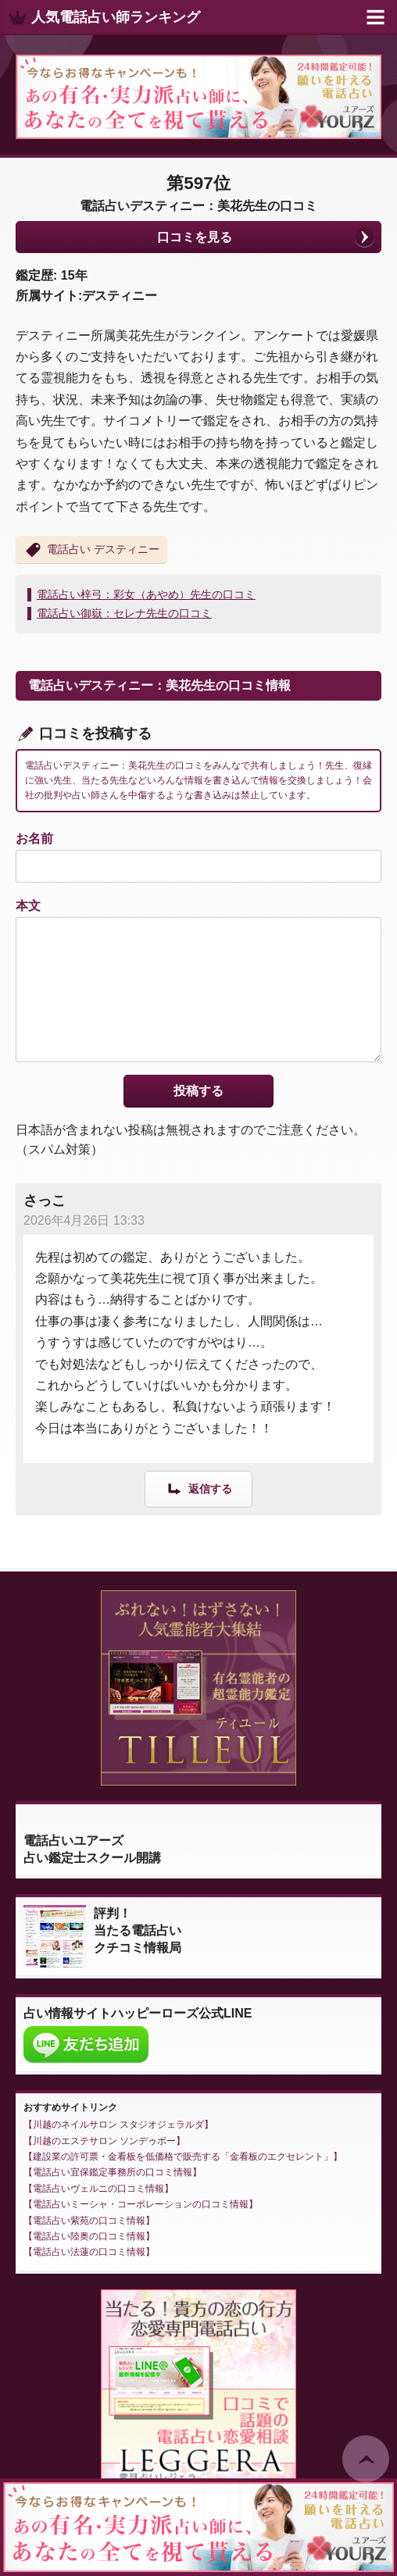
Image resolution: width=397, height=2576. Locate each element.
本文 (28, 905)
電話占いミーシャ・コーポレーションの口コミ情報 (141, 2204)
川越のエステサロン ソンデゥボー (104, 2140)
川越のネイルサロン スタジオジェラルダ (118, 2124)
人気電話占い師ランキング (115, 17)
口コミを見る (194, 237)
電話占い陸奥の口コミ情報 (89, 2236)
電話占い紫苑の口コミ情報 (89, 2220)
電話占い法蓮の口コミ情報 (89, 2251)
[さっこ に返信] (198, 1488)
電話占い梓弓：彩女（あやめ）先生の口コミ (146, 594)
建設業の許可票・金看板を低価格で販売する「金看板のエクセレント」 (183, 2156)
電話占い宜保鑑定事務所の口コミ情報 (112, 2172)
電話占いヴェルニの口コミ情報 (98, 2188)
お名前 (34, 838)
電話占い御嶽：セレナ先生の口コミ (124, 613)
